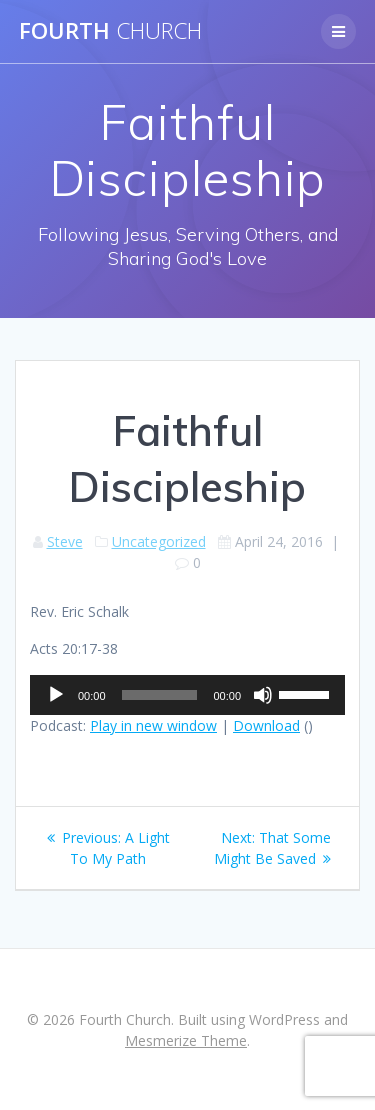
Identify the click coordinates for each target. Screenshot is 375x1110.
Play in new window (153, 725)
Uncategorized (159, 541)
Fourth (110, 31)
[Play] (56, 695)
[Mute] (263, 695)
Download (266, 725)
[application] (187, 695)
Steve (65, 541)
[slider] (160, 695)
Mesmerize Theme (186, 1040)
